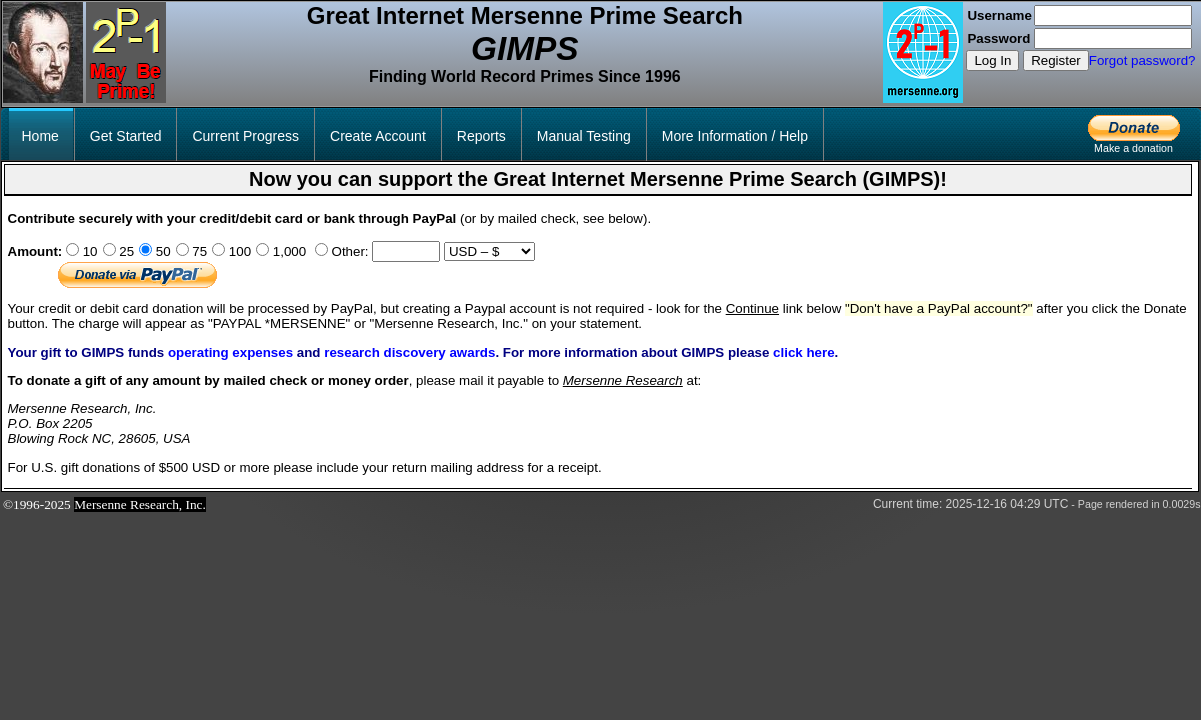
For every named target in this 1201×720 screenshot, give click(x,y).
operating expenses (230, 352)
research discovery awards (409, 352)
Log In (992, 60)
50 (161, 251)
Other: (348, 251)
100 (238, 251)
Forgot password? (1142, 60)
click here (804, 352)
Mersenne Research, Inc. (140, 504)
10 (88, 251)
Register (1056, 60)
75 (198, 251)
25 (125, 251)
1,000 (287, 251)
